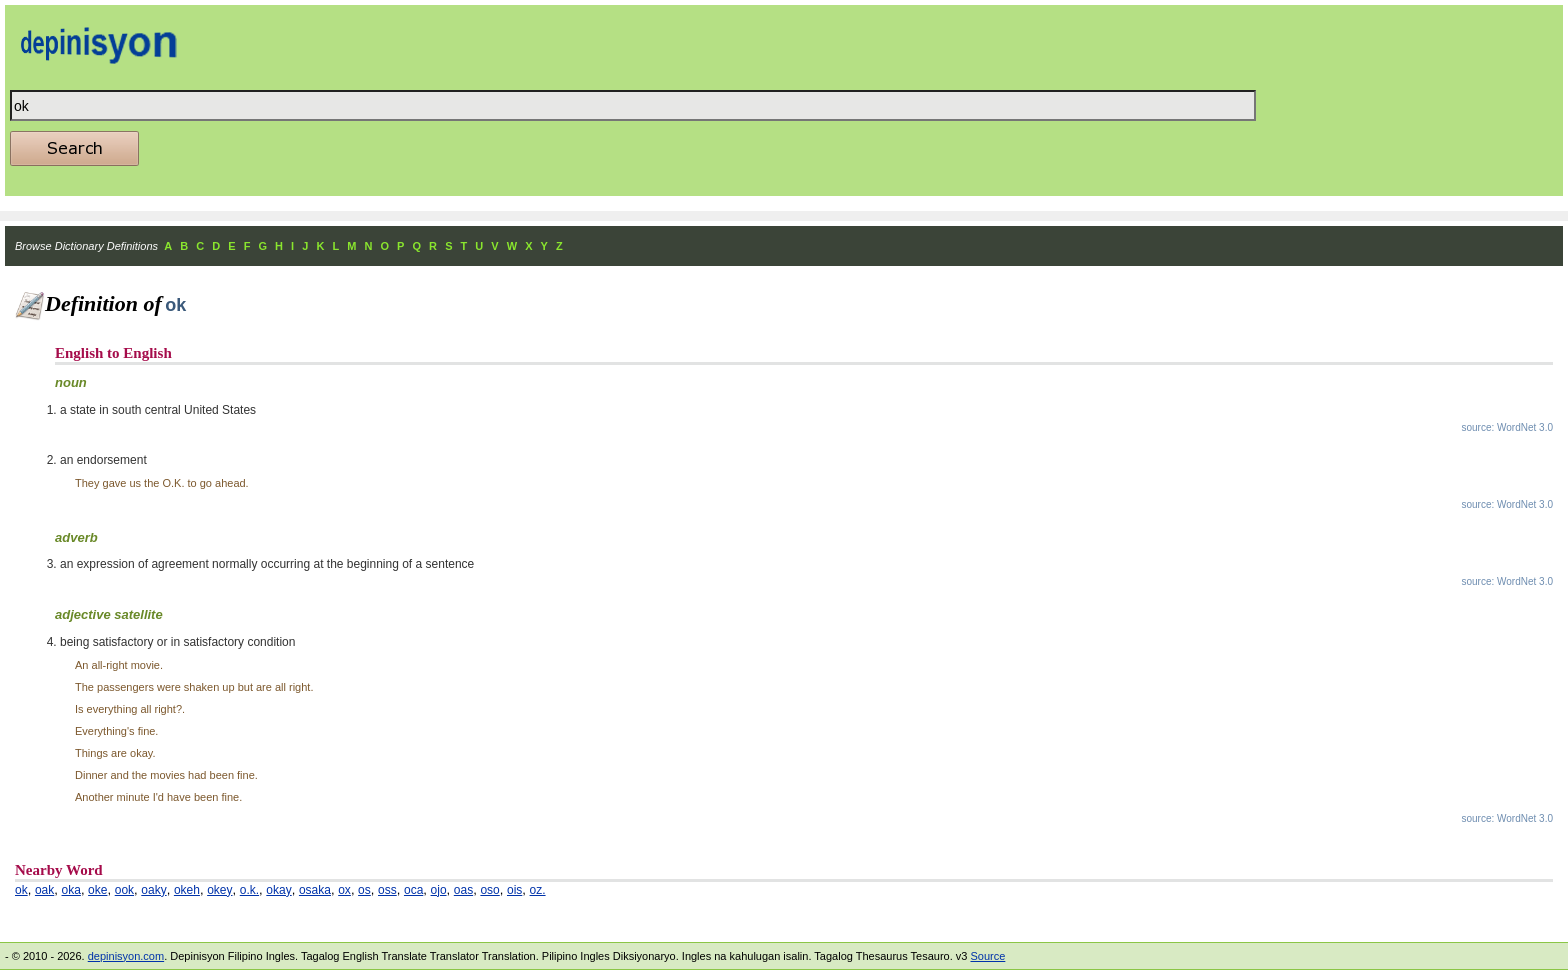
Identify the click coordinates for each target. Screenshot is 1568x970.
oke (97, 890)
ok (21, 890)
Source (987, 956)
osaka (315, 890)
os (364, 890)
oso (489, 890)
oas (463, 890)
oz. (538, 890)
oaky (153, 890)
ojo (439, 890)
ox (344, 890)
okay (278, 890)
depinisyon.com (126, 956)
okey (219, 890)
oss (387, 890)
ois (514, 890)
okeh (187, 890)
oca (413, 890)
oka (71, 890)
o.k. (249, 890)
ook (124, 890)
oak (44, 890)
